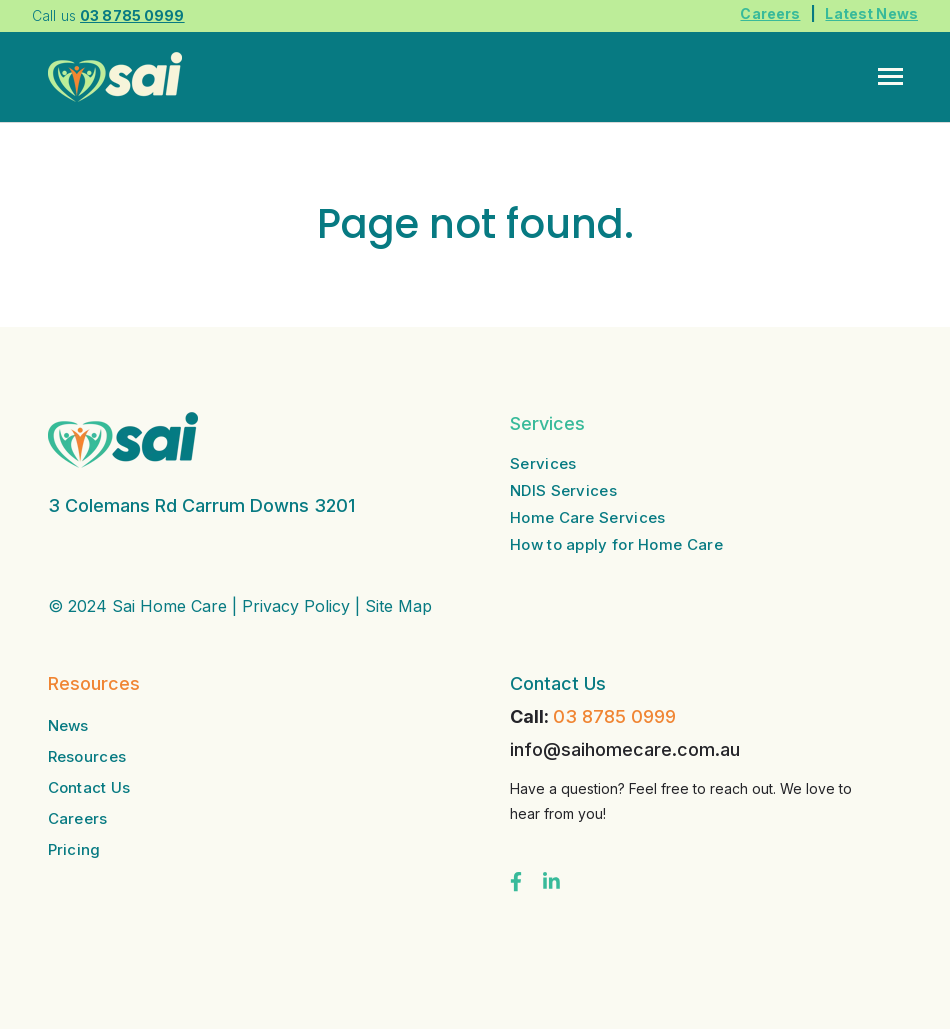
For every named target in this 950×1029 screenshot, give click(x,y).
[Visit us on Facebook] (516, 881)
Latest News (871, 13)
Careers (770, 13)
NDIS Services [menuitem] (563, 490)
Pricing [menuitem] (74, 849)
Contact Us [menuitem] (89, 787)
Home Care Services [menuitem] (587, 517)
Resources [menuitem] (87, 756)
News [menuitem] (68, 725)
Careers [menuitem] (78, 818)
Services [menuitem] (543, 463)
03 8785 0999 (614, 716)
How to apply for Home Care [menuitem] (616, 544)
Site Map (398, 606)
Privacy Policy (296, 606)
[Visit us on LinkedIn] (551, 881)
